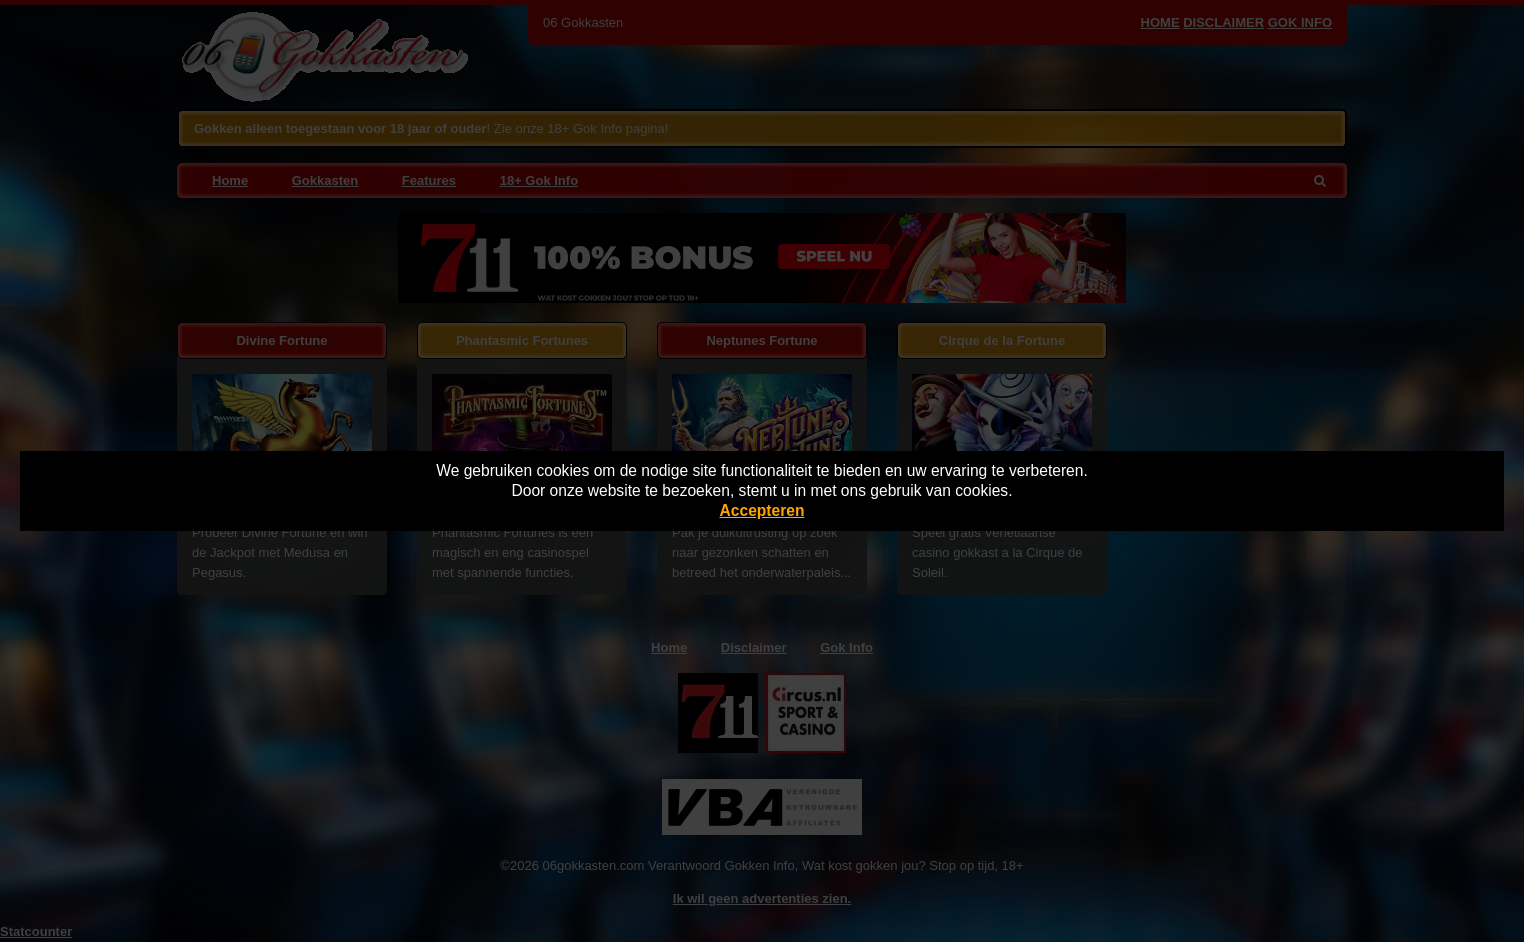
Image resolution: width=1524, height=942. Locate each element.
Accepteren (762, 510)
